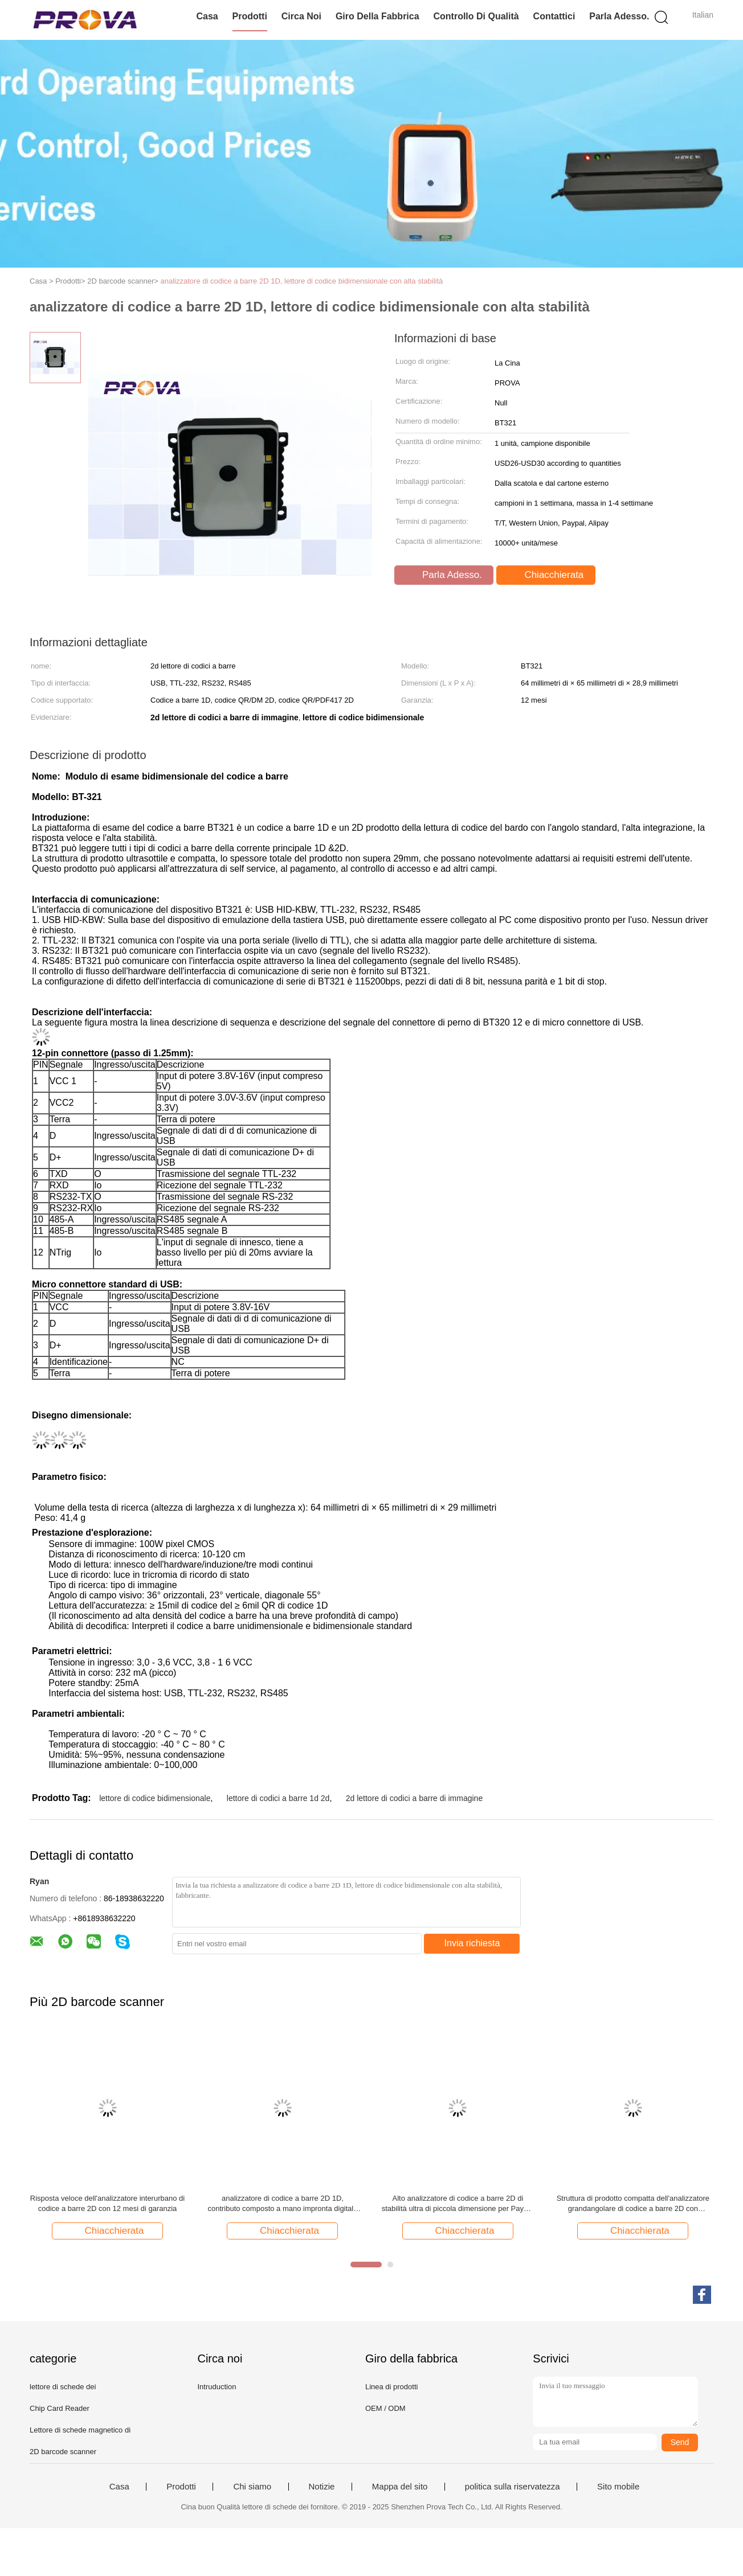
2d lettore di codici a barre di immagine (414, 1798)
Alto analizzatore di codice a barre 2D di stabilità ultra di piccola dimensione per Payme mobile (458, 2204)
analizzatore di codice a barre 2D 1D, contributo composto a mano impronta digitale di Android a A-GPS (282, 2204)
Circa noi (301, 16)
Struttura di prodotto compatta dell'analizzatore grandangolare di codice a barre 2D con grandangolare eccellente (633, 2204)
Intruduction (216, 2386)
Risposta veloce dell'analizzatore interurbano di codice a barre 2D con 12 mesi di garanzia (107, 2203)
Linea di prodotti (391, 2386)
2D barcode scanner (63, 2451)
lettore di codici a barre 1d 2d (278, 1798)
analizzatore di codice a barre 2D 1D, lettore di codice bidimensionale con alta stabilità (302, 281)
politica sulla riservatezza (512, 2487)
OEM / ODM (385, 2408)
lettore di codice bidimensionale (154, 1798)
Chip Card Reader (59, 2408)
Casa (207, 16)
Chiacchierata (547, 575)
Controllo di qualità (476, 16)
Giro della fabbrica (377, 16)
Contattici (554, 16)
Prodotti (249, 16)
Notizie (322, 2487)
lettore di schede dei (63, 2386)
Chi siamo (252, 2487)
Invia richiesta (472, 1943)
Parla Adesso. (619, 16)
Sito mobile (618, 2487)
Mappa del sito (400, 2487)
